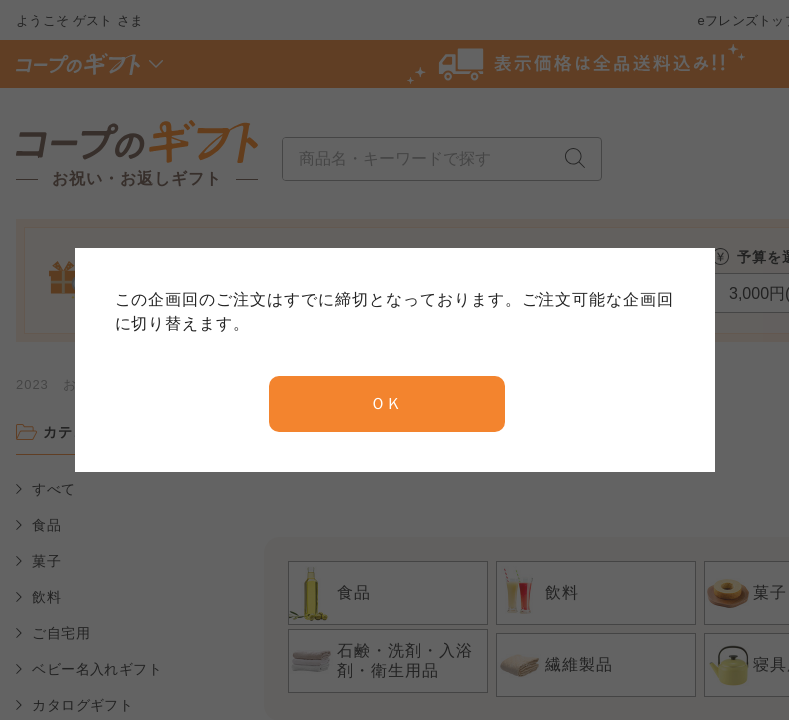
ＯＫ (387, 403)
